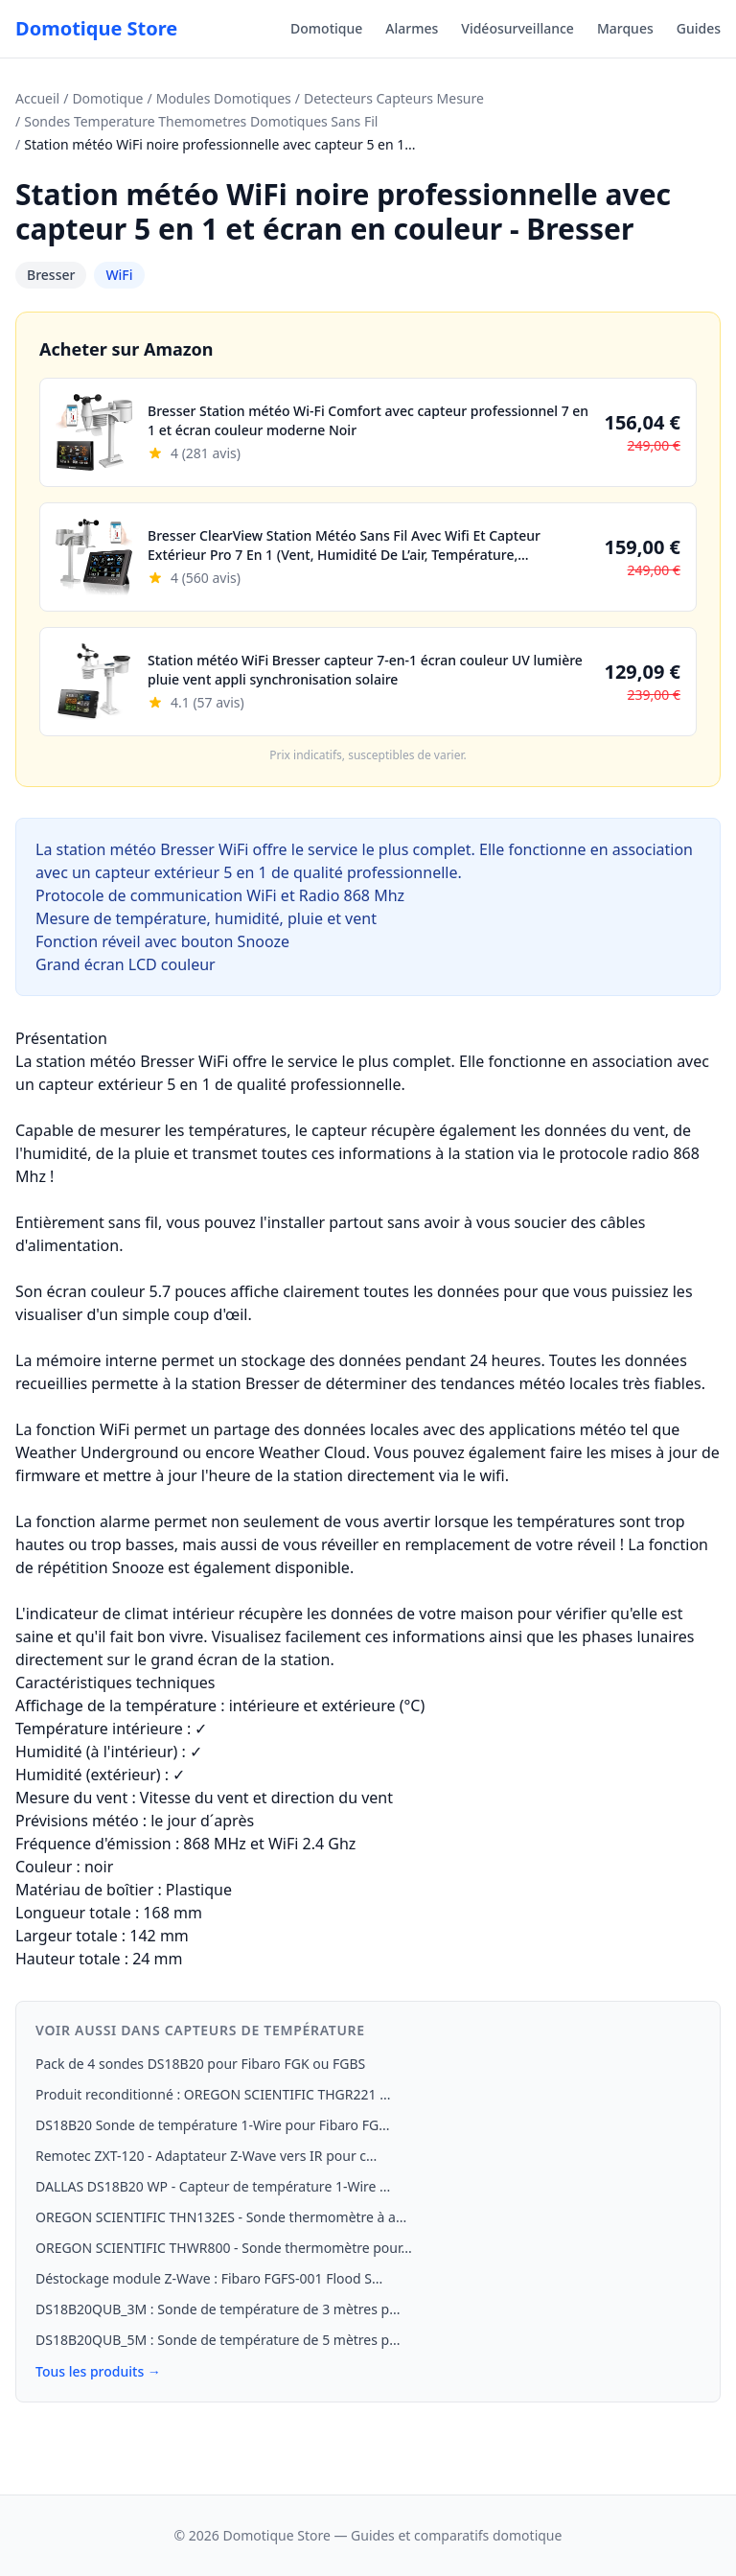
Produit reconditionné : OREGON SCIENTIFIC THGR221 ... (212, 2094)
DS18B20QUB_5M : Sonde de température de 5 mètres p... (217, 2340)
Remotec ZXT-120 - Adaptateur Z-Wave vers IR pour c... (206, 2156)
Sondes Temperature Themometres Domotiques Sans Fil (201, 121)
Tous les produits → (98, 2371)
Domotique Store (96, 28)
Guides (699, 28)
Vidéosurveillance (517, 28)
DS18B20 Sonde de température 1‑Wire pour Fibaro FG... (212, 2125)
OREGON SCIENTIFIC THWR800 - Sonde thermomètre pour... (223, 2248)
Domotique (326, 28)
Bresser (51, 275)
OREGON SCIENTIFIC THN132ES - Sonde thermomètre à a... (220, 2217)
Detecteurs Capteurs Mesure (394, 98)
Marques (625, 28)
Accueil (37, 98)
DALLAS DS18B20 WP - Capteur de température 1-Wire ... (212, 2186)
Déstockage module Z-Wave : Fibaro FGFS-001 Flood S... (208, 2278)
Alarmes (411, 28)
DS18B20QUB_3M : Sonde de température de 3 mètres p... (217, 2309)
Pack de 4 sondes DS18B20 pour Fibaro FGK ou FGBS (200, 2063)
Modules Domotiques (223, 98)
